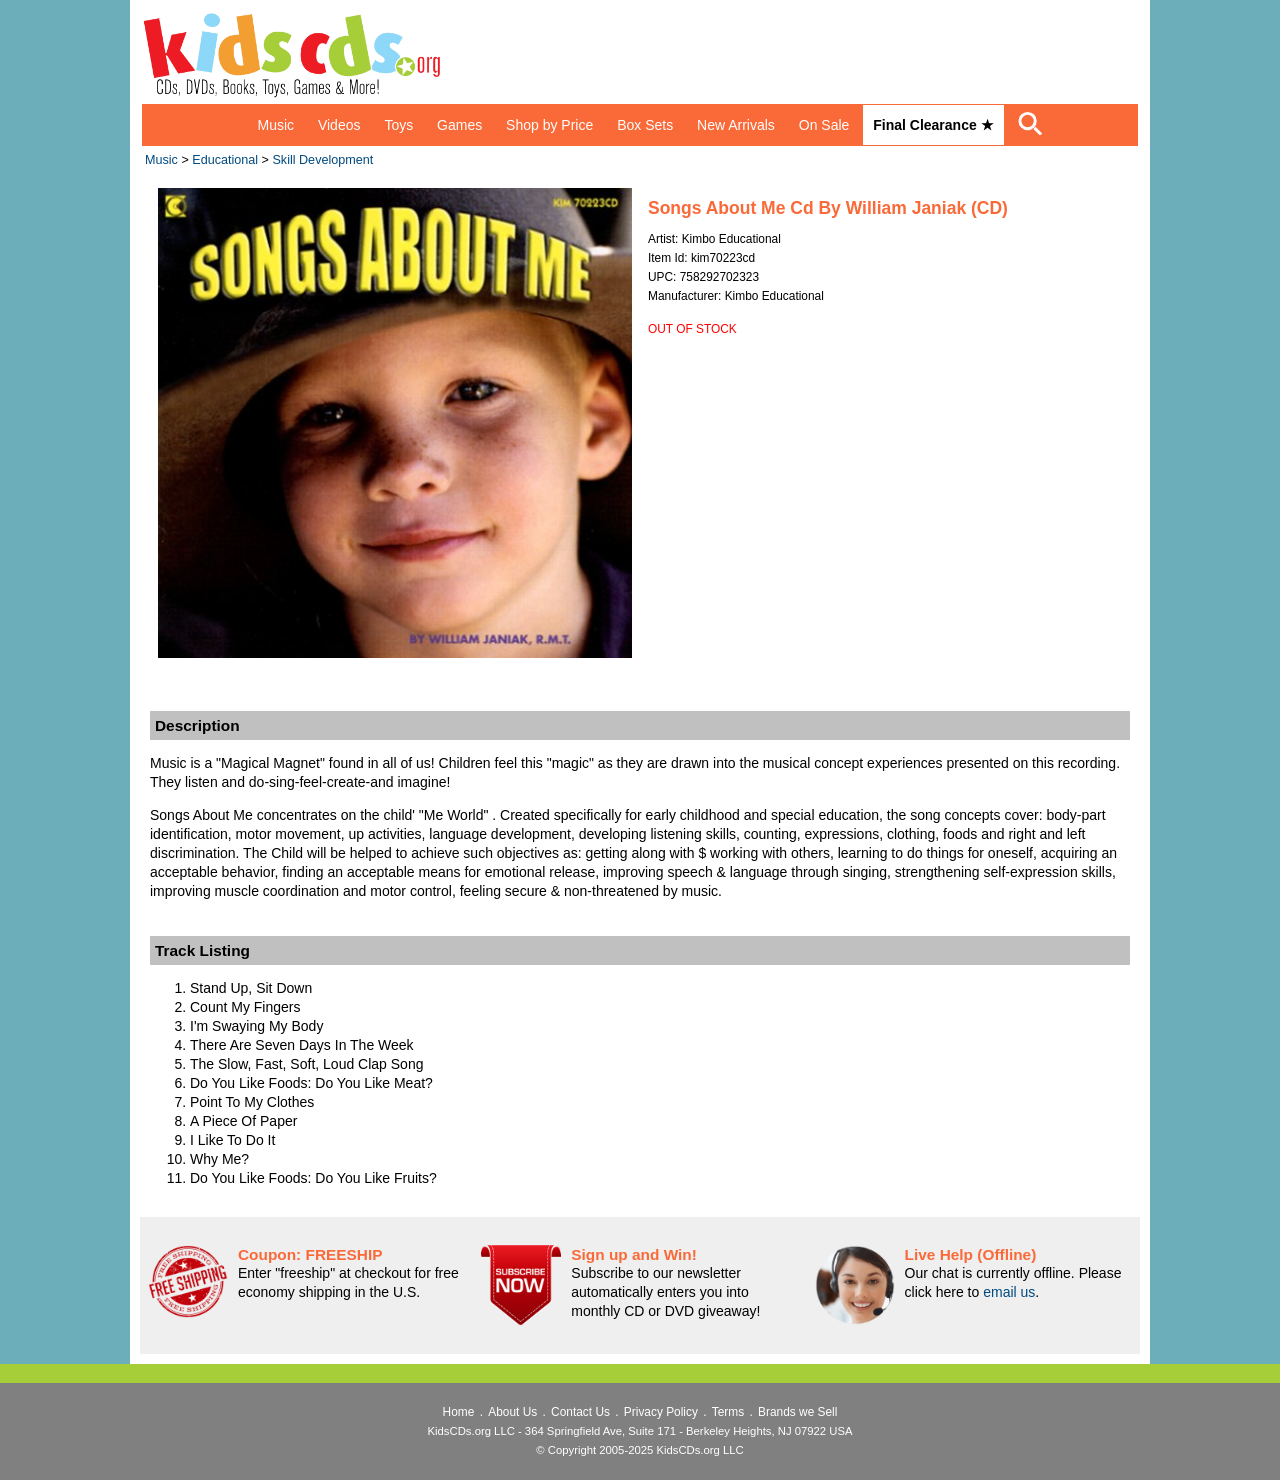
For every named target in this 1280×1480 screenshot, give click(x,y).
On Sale (824, 125)
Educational (225, 160)
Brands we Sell (797, 1412)
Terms (728, 1412)
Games (459, 125)
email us (1009, 1292)
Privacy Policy (661, 1412)
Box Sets (645, 125)
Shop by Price (549, 125)
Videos (339, 125)
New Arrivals (736, 125)
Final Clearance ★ (933, 125)
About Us (512, 1412)
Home (459, 1412)
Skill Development (322, 160)
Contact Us (580, 1412)
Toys (398, 125)
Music (275, 125)
